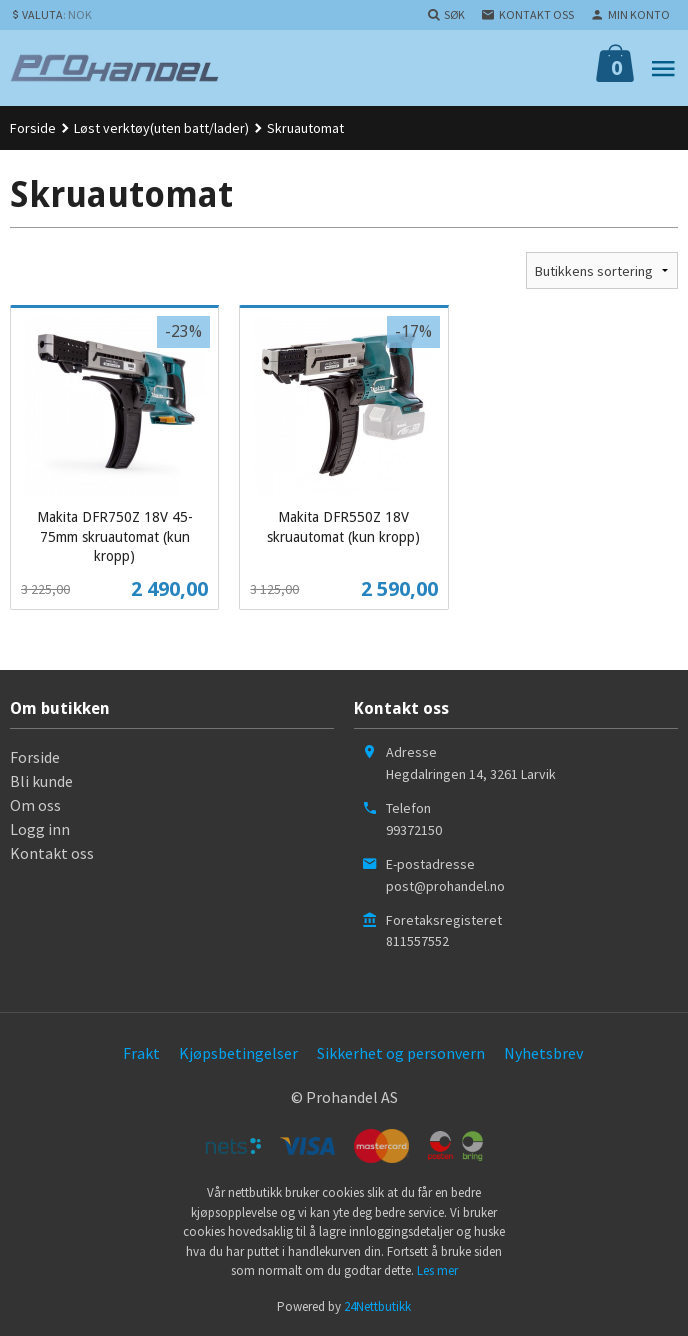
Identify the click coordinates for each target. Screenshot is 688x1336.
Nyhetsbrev (543, 1053)
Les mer (437, 1270)
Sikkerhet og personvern (401, 1053)
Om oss (35, 805)
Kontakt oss (52, 853)
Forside (33, 128)
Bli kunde (41, 781)
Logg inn (40, 829)
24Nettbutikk (377, 1306)
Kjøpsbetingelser (238, 1053)
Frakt (141, 1053)
